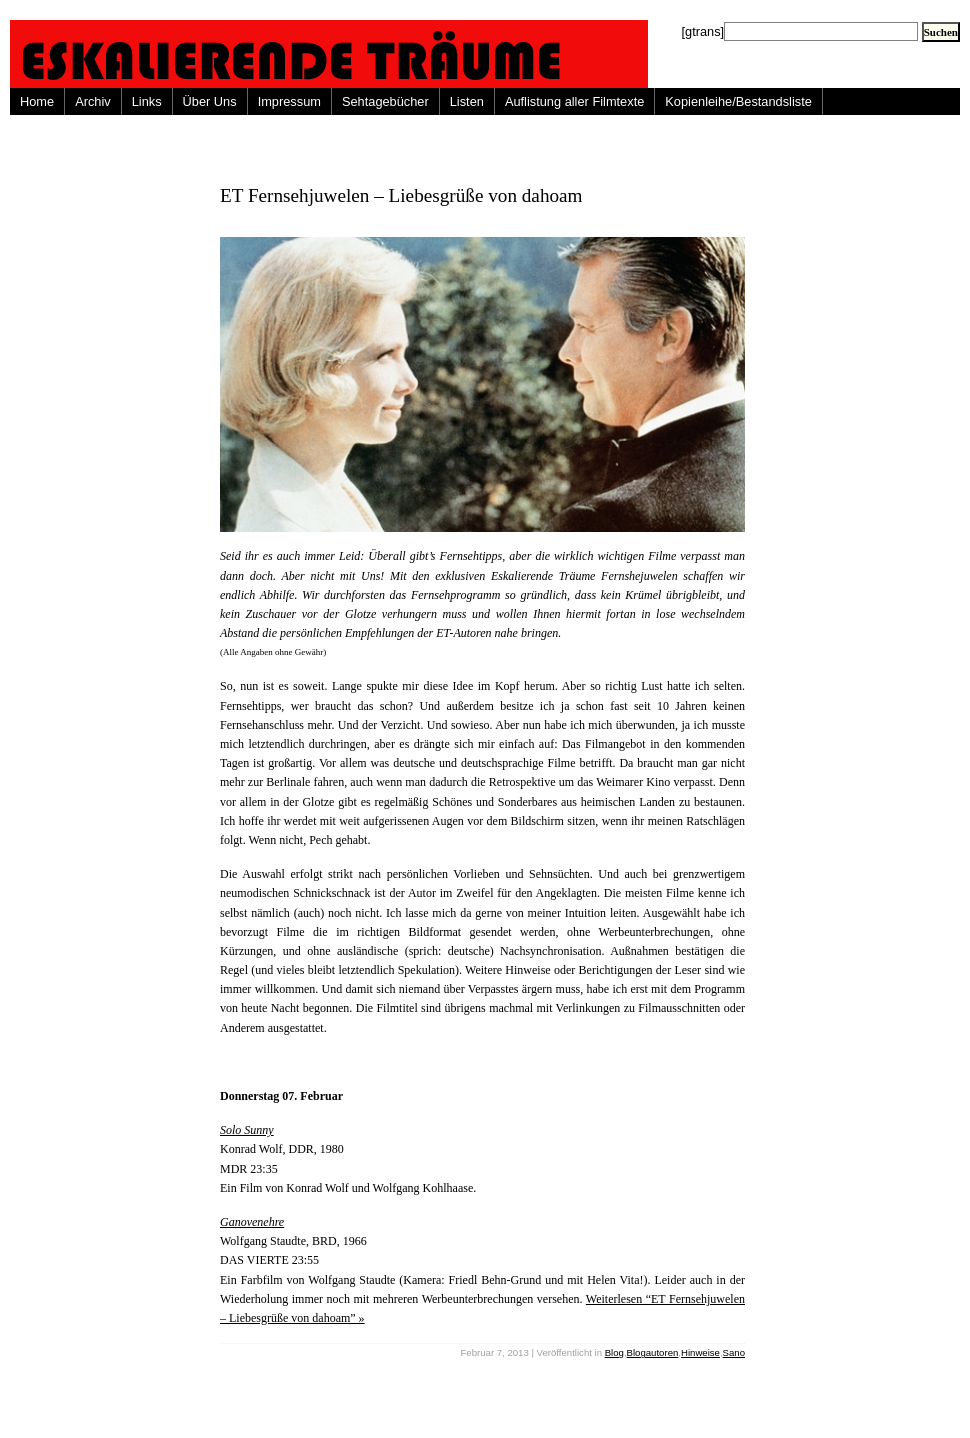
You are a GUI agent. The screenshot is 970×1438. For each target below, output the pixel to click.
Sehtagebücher (385, 101)
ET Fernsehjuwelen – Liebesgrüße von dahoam (401, 195)
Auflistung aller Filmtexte (574, 101)
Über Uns (210, 101)
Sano (734, 1352)
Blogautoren (653, 1352)
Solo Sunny (247, 1130)
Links (147, 101)
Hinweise (700, 1352)
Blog (614, 1352)
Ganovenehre (252, 1222)
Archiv (93, 101)
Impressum (289, 101)
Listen (467, 101)
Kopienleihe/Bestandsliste (738, 101)
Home (37, 101)
